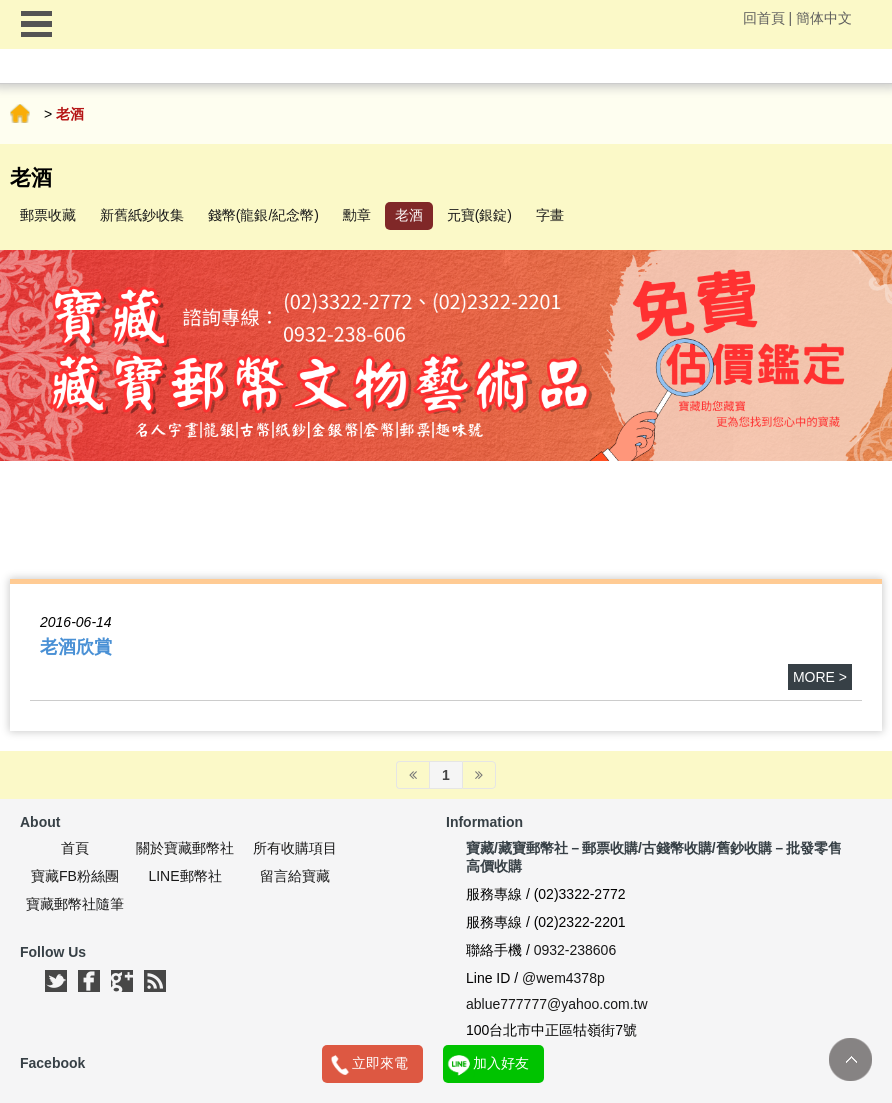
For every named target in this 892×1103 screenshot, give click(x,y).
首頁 (20, 114)
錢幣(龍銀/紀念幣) (263, 215)
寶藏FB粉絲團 (75, 876)
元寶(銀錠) (479, 215)
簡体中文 (824, 18)
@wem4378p (563, 978)
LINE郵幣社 (184, 876)
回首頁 (764, 18)
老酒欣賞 (76, 647)
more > (820, 677)
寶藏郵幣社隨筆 (75, 904)
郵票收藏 (48, 215)
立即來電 (380, 1063)
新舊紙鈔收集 (142, 215)
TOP (850, 1059)
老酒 (409, 215)
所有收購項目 (295, 848)
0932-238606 (575, 950)
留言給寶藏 (295, 876)
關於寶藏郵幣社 (185, 848)
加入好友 (501, 1063)
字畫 (550, 215)
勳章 (357, 215)
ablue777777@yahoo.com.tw (557, 1004)
